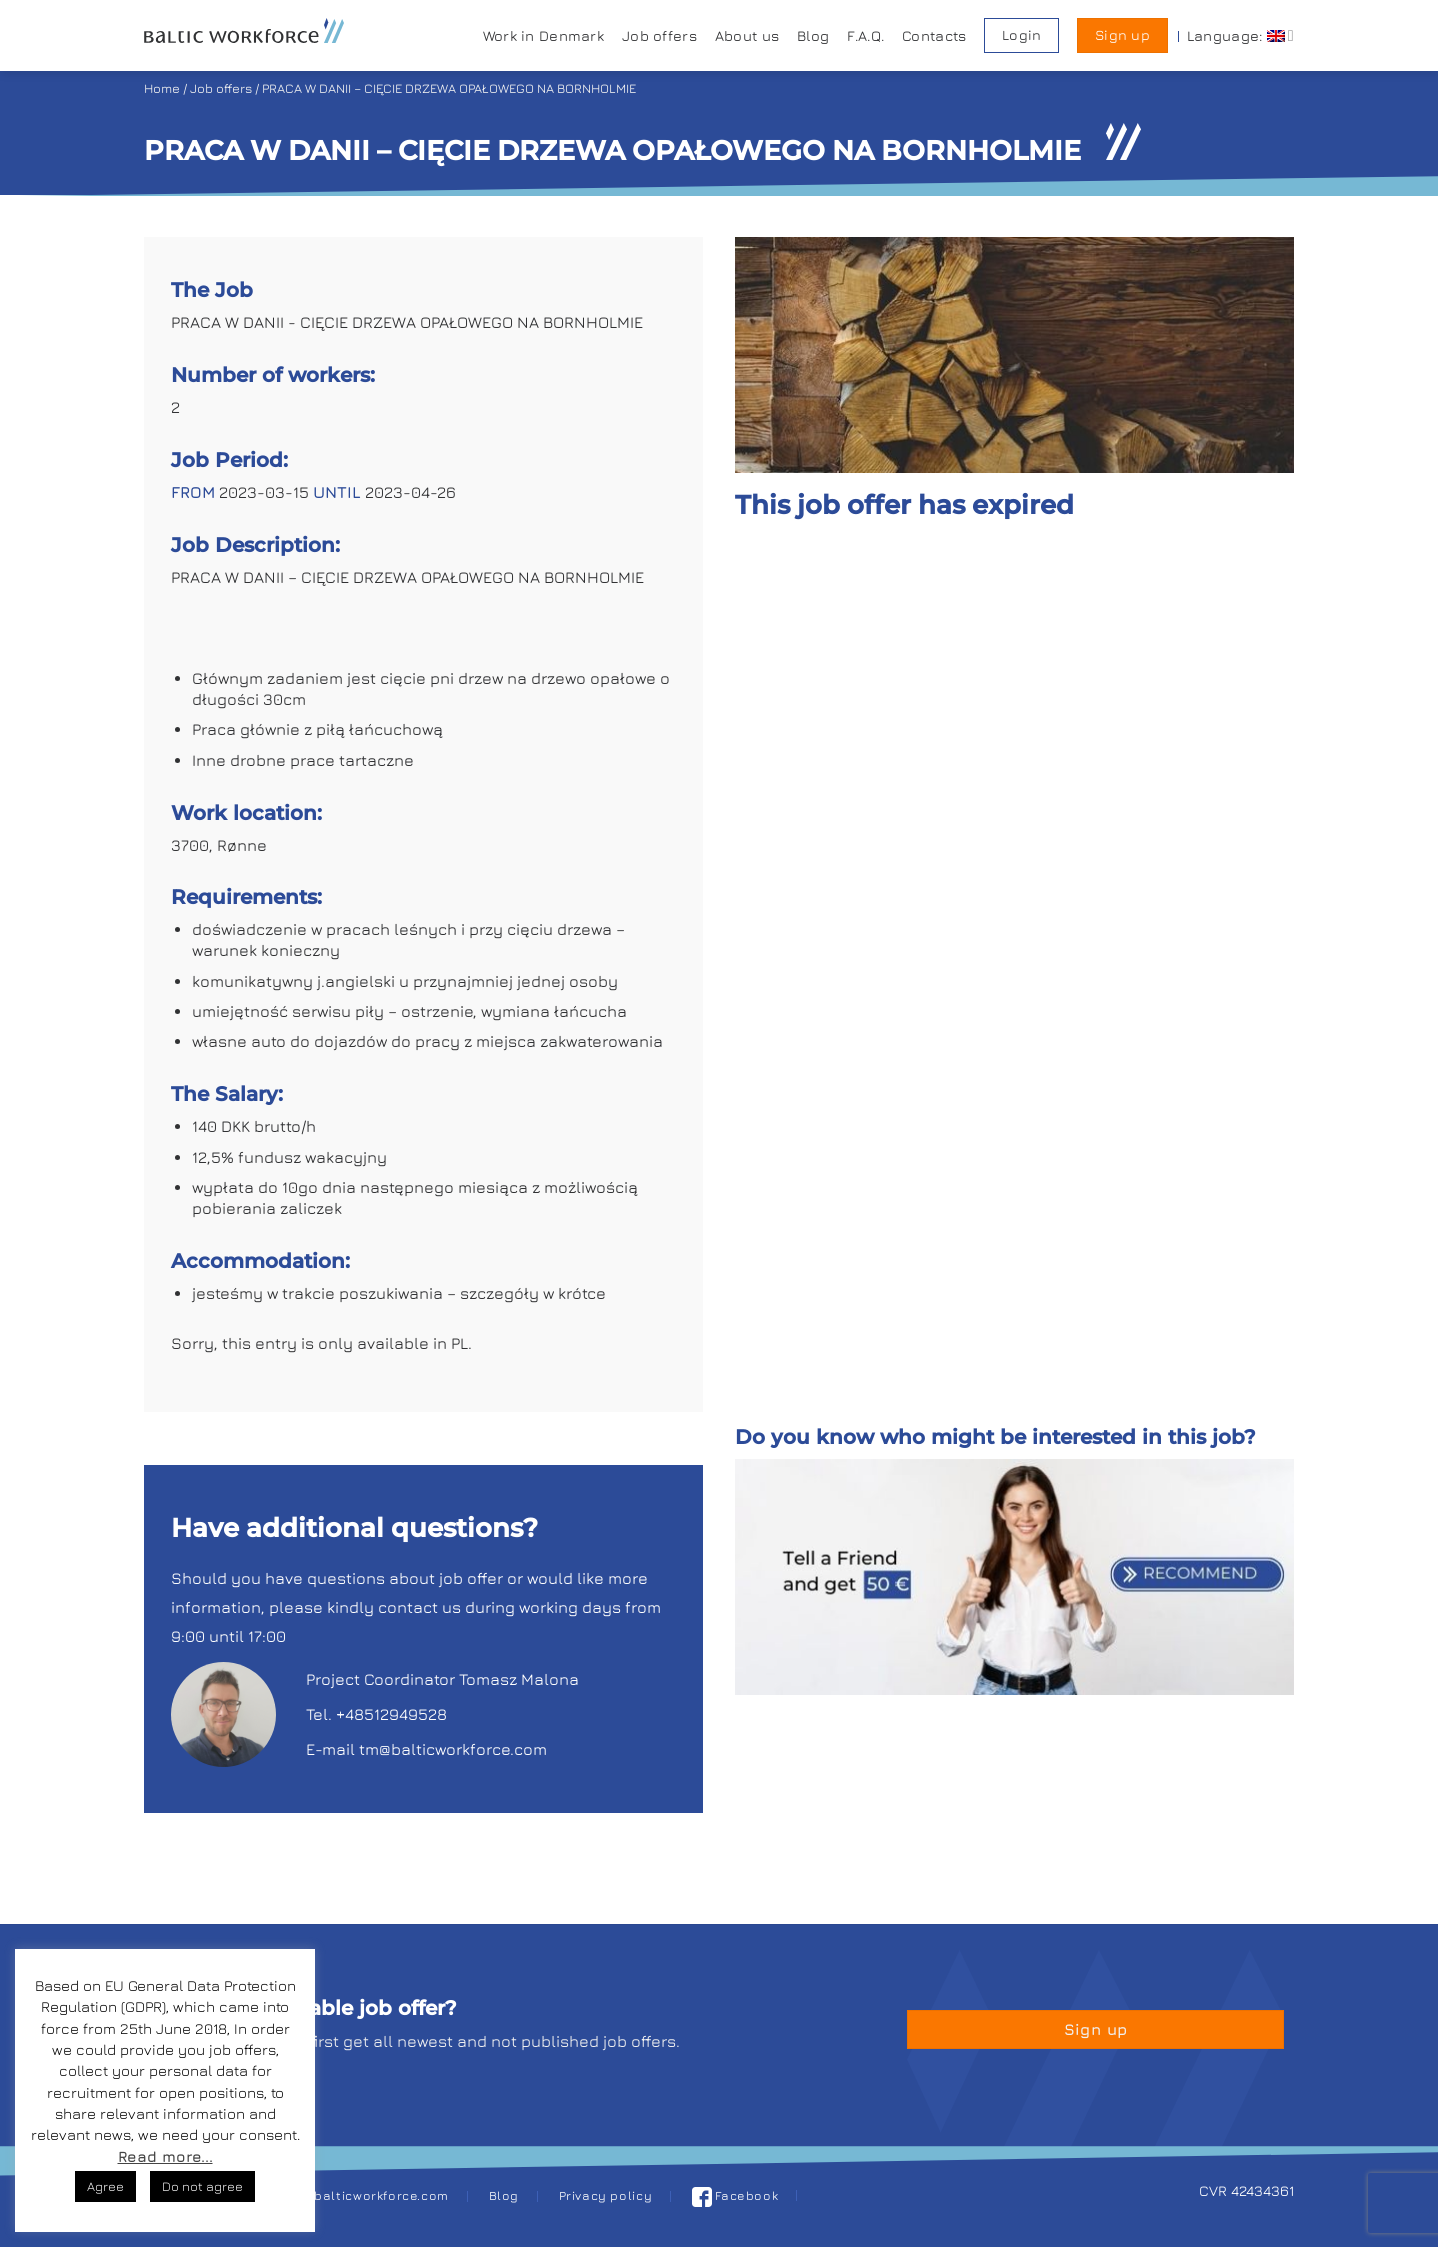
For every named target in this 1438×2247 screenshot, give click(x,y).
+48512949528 (391, 1714)
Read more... (165, 2156)
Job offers (659, 35)
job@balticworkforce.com (366, 2195)
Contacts (934, 35)
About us (747, 35)
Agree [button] (105, 2186)
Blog (813, 35)
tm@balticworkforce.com (453, 1749)
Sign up (1122, 35)
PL (459, 1343)
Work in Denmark (543, 35)
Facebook (735, 2195)
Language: (1240, 35)
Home (162, 88)
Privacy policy (606, 2195)
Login (1021, 35)
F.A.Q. (865, 35)
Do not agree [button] (202, 2186)
